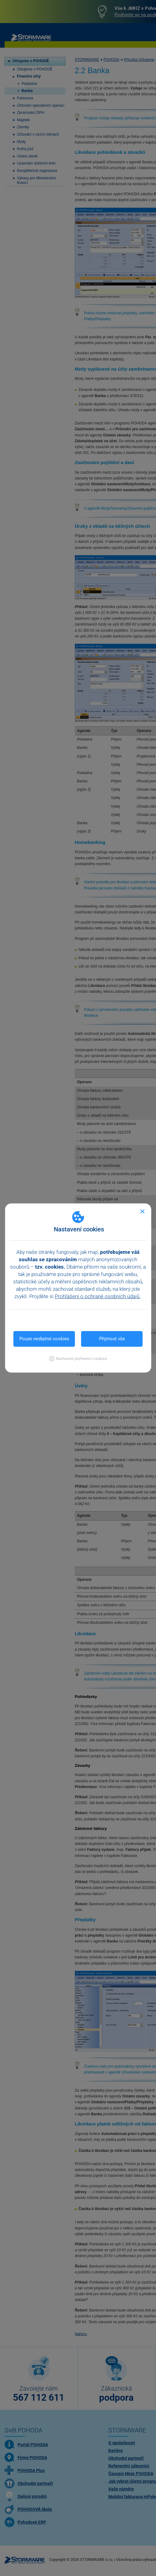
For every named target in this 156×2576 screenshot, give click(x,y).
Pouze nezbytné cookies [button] (44, 1339)
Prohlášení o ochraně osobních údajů (98, 1296)
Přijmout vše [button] (112, 1339)
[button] (78, 1358)
